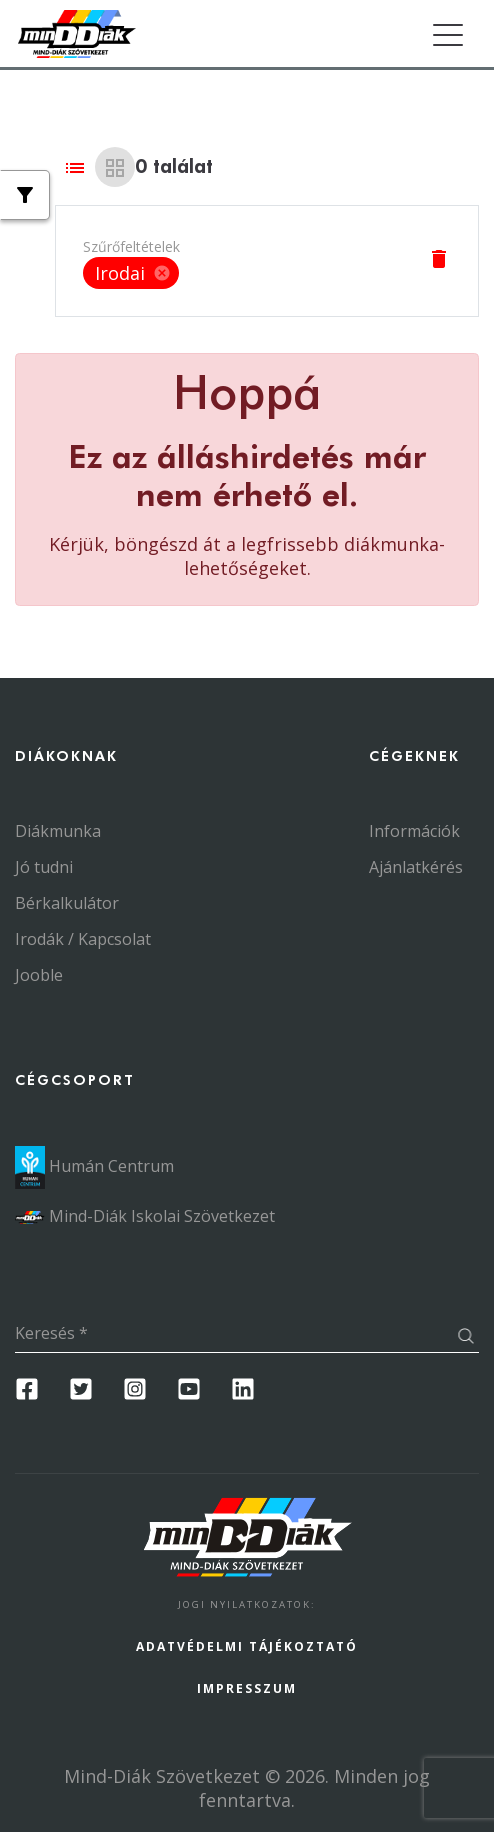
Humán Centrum (94, 1166)
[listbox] (131, 273)
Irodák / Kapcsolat (83, 939)
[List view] (75, 167)
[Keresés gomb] (465, 1337)
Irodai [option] (131, 273)
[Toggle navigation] (447, 35)
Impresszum (247, 1688)
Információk (414, 831)
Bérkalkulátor (67, 903)
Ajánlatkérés (416, 867)
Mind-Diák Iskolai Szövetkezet (145, 1216)
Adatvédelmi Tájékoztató (247, 1646)
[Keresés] (233, 1334)
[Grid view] (115, 167)
